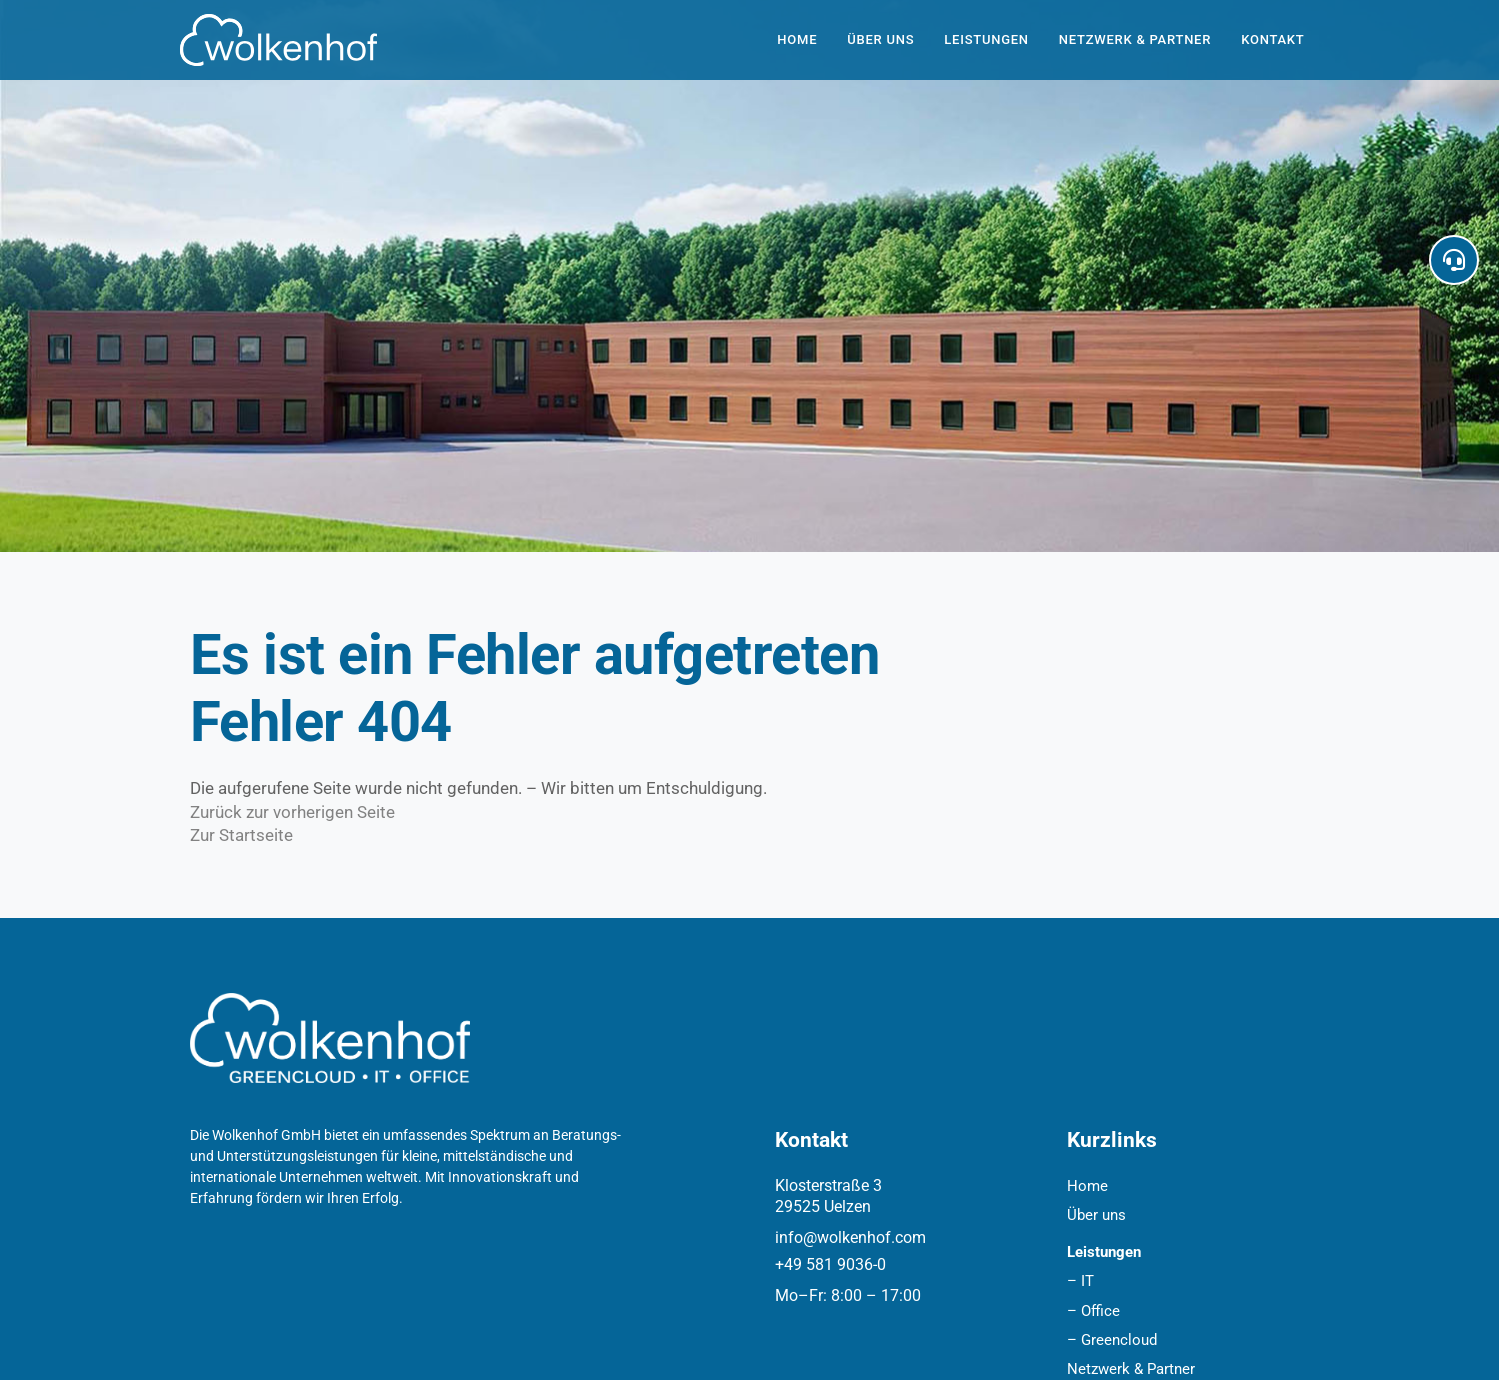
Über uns (880, 39)
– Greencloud (1112, 1340)
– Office (1093, 1311)
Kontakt (1272, 39)
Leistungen (986, 39)
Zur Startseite (241, 835)
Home (797, 39)
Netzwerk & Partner (1135, 39)
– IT (1080, 1281)
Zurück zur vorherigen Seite (292, 812)
